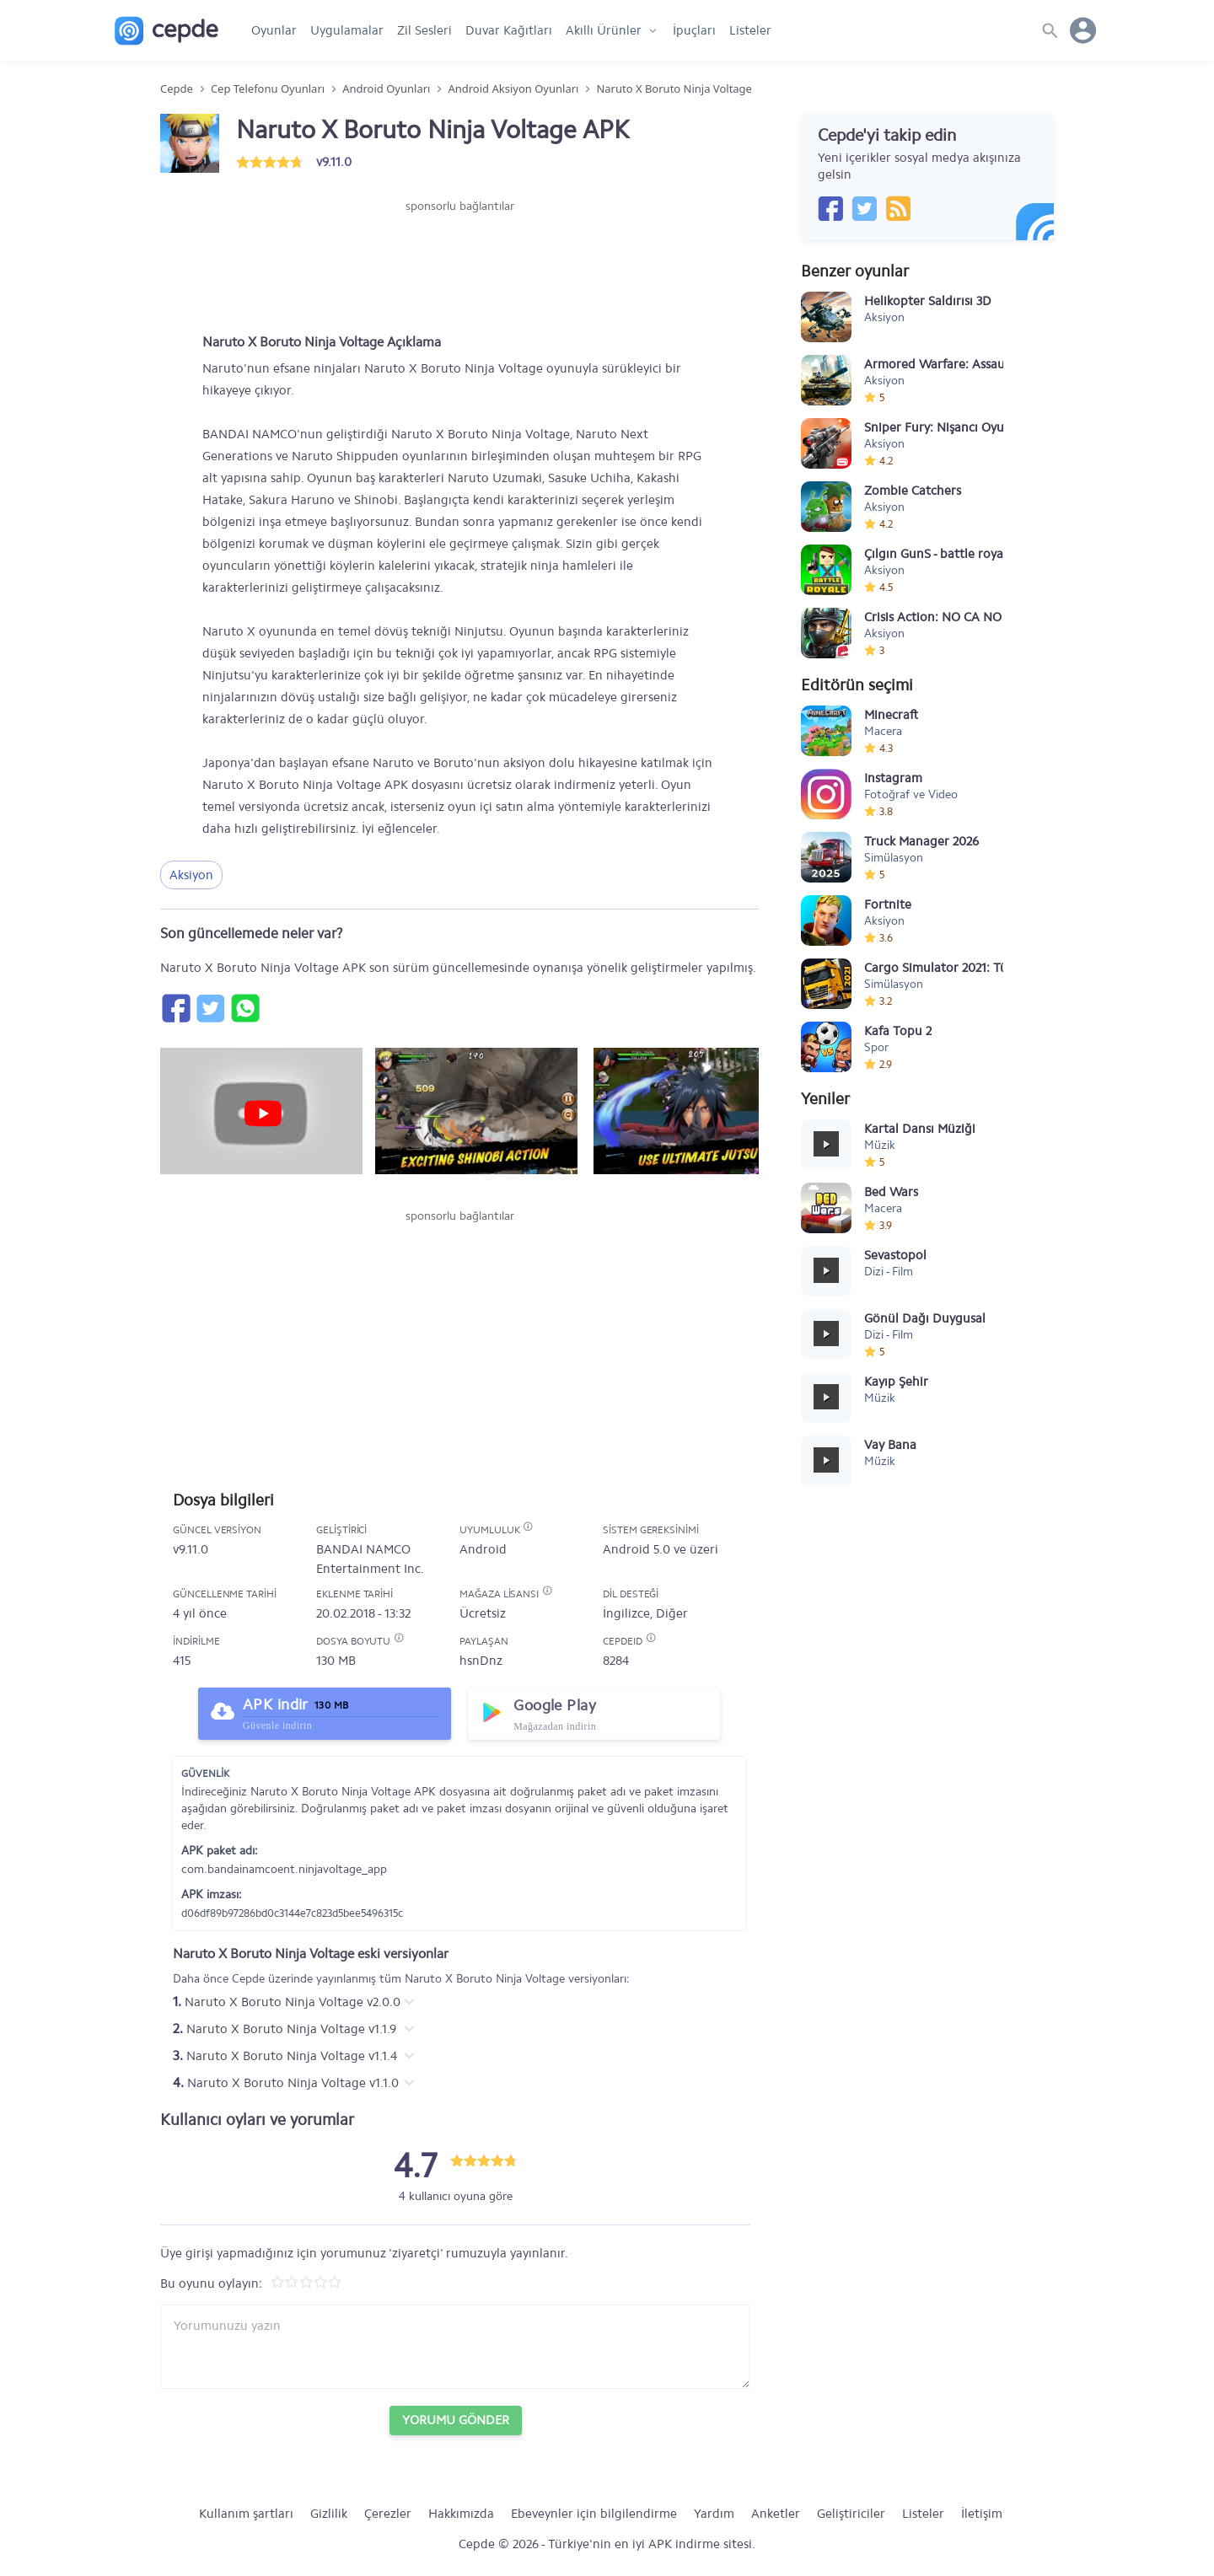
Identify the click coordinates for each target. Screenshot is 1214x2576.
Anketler (775, 2513)
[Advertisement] (459, 265)
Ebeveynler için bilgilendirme (594, 2513)
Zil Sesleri (424, 30)
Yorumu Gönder (455, 2420)
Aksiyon (191, 875)
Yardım (714, 2513)
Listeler (750, 30)
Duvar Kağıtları (508, 30)
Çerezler (387, 2513)
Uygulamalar (347, 30)
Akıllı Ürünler (604, 30)
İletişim (981, 2513)
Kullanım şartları (246, 2513)
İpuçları (694, 30)
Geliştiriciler (851, 2513)
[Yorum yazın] (455, 2347)
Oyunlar (274, 30)
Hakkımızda (461, 2513)
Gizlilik (328, 2513)
